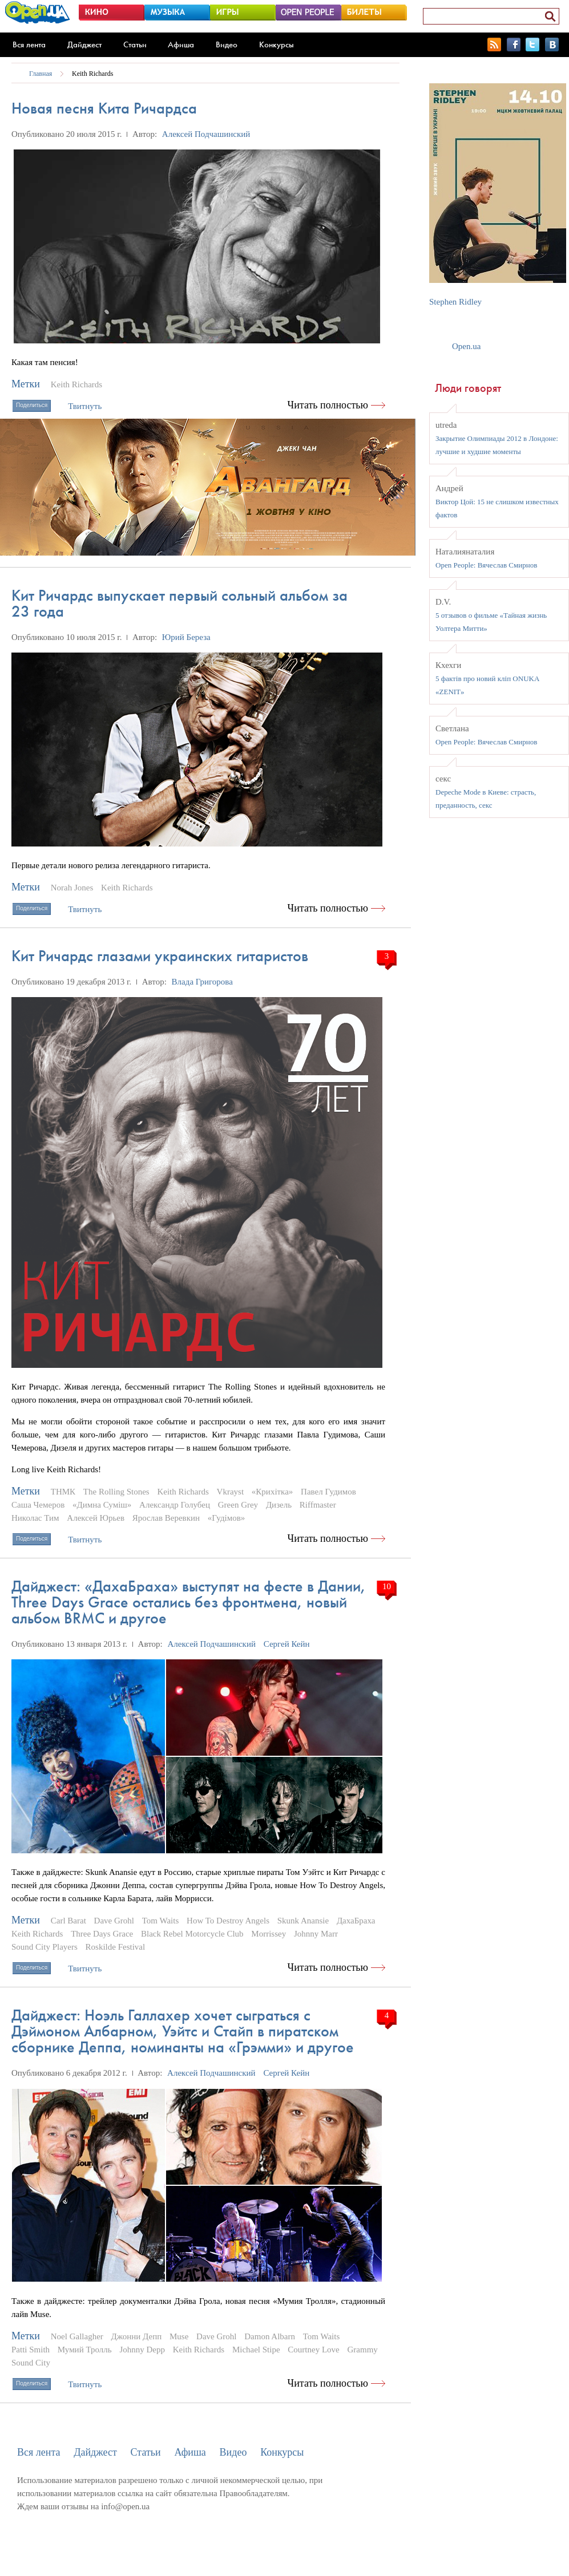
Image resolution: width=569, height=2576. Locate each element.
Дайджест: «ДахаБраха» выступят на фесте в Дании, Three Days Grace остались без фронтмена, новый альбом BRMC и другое (188, 1602)
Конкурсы (276, 44)
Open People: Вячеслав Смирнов (486, 565)
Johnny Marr (316, 1933)
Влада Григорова (202, 981)
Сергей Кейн (287, 1644)
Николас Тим (35, 1517)
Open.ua (466, 346)
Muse (179, 2336)
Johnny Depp (142, 2349)
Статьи (135, 44)
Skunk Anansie (303, 1920)
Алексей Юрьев (95, 1517)
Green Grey (238, 1504)
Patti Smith (30, 2349)
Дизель (279, 1504)
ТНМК (63, 1491)
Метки (25, 384)
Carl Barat (68, 1920)
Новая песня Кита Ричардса (104, 108)
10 (386, 1586)
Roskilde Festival (116, 1946)
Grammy (363, 2349)
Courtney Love (313, 2349)
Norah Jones (72, 887)
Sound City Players (44, 1946)
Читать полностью (328, 405)
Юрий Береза (186, 637)
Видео (226, 44)
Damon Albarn (269, 2336)
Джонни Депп (136, 2336)
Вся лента (29, 44)
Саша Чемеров (37, 1504)
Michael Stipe (256, 2349)
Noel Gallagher (77, 2336)
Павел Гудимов (328, 1491)
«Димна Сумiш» (101, 1504)
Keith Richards (92, 74)
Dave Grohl (114, 1920)
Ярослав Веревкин (166, 1517)
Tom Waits (160, 1920)
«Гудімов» (226, 1517)
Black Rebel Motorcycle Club (192, 1933)
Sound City (30, 2362)
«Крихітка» (272, 1491)
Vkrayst (230, 1491)
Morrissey (268, 1933)
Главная (40, 74)
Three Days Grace (102, 1933)
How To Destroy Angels (228, 1920)
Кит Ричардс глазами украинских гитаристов (159, 956)
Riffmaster (318, 1504)
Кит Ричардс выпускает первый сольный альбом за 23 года (179, 603)
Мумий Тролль (85, 2349)
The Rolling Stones (116, 1491)
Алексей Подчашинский (206, 134)
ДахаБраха (356, 1920)
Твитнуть (85, 406)
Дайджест (84, 44)
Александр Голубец (174, 1504)
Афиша (181, 44)
